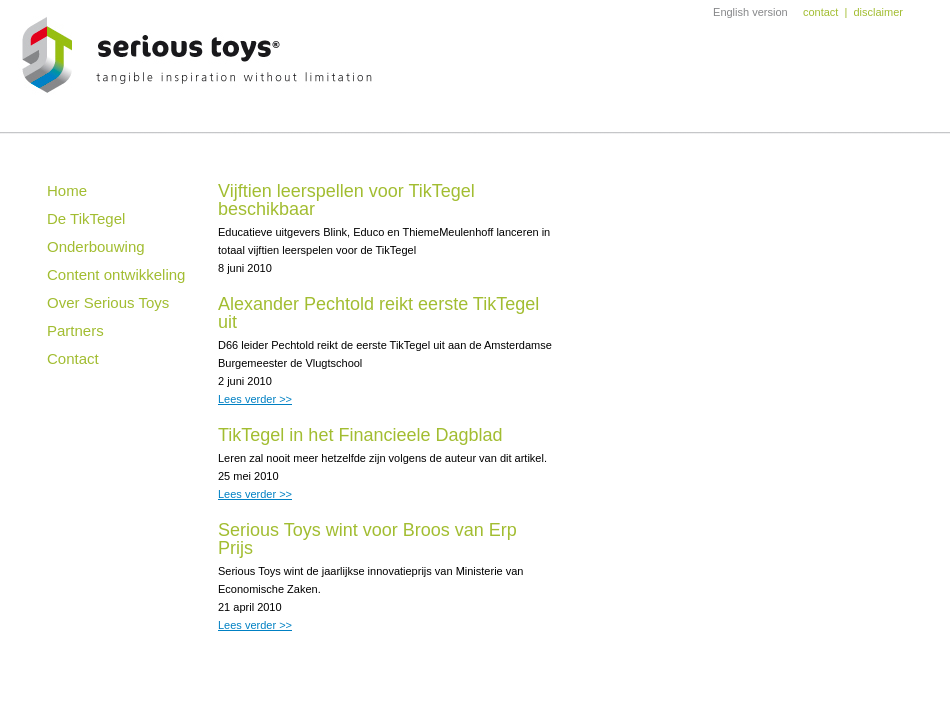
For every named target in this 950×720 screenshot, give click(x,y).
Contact (73, 358)
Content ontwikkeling (116, 274)
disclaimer (878, 12)
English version (750, 12)
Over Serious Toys (108, 302)
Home (67, 190)
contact (820, 12)
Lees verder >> (255, 399)
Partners (75, 330)
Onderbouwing (96, 246)
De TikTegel (86, 218)
